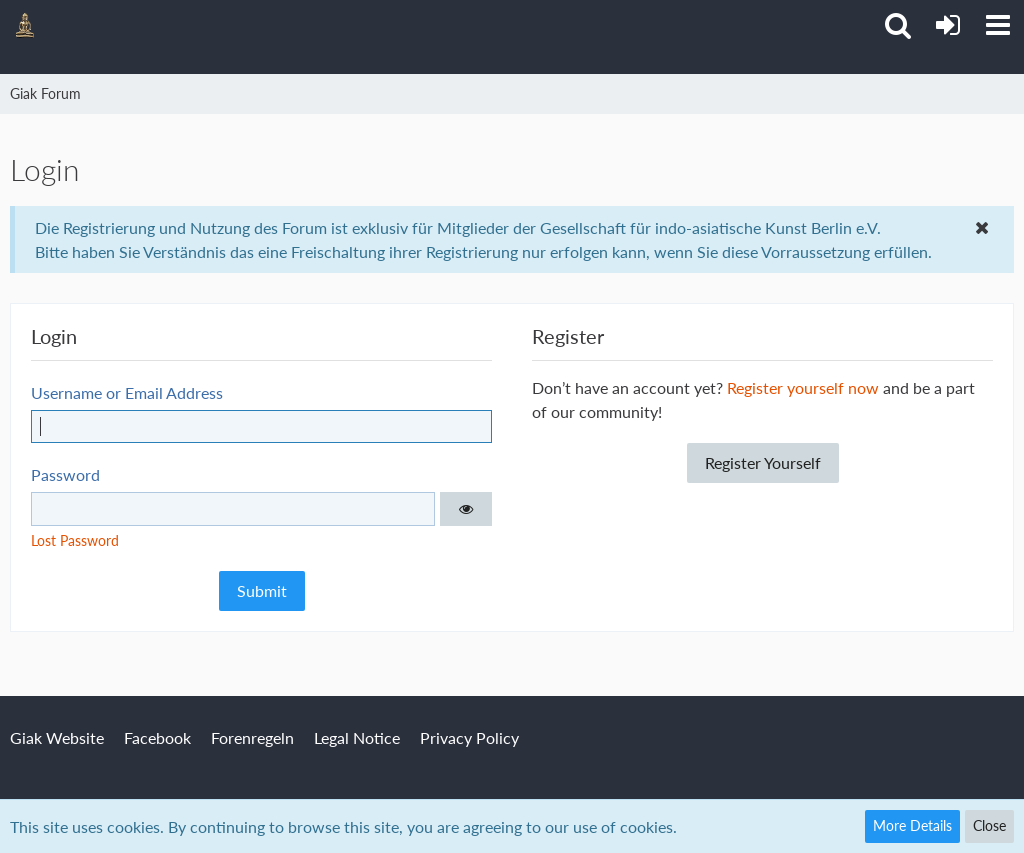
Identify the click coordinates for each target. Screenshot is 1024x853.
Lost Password (75, 540)
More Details (912, 825)
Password (65, 474)
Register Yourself (763, 462)
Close (989, 825)
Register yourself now (803, 387)
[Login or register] (948, 25)
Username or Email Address (127, 392)
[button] (998, 25)
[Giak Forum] (25, 25)
